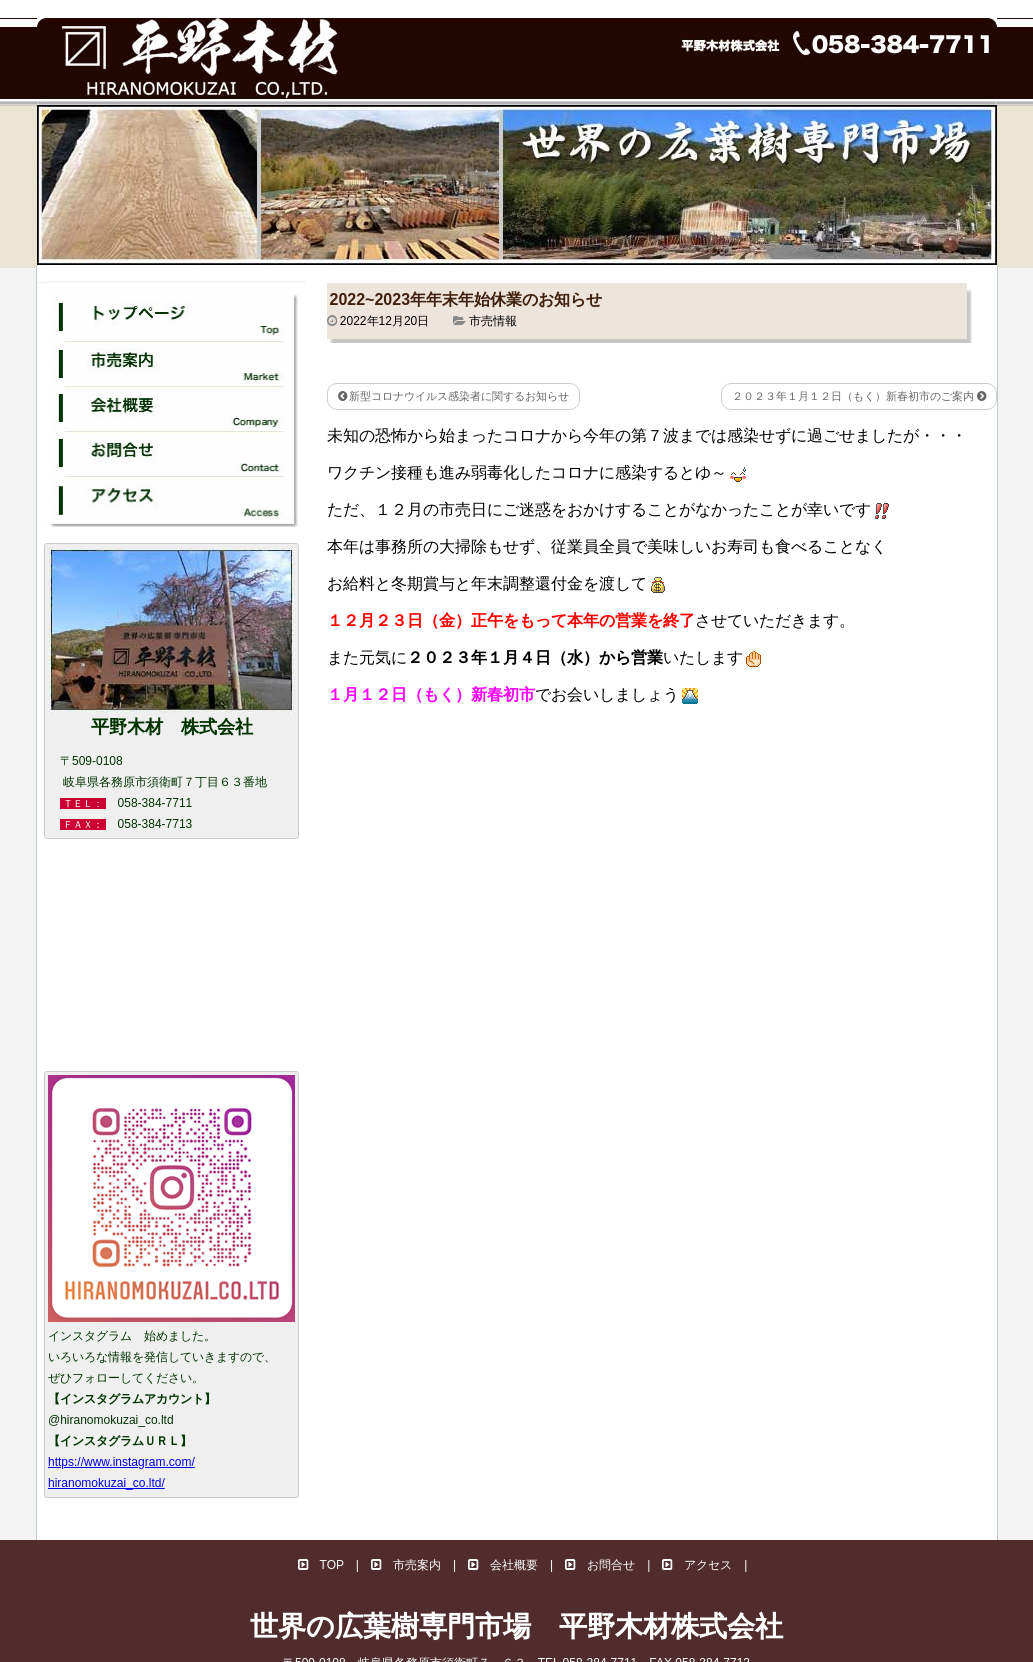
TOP (321, 1565)
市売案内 (406, 1565)
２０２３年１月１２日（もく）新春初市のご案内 (859, 396)
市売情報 (493, 321)
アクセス (697, 1565)
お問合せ (600, 1565)
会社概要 (503, 1565)
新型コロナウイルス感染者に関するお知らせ (454, 396)
